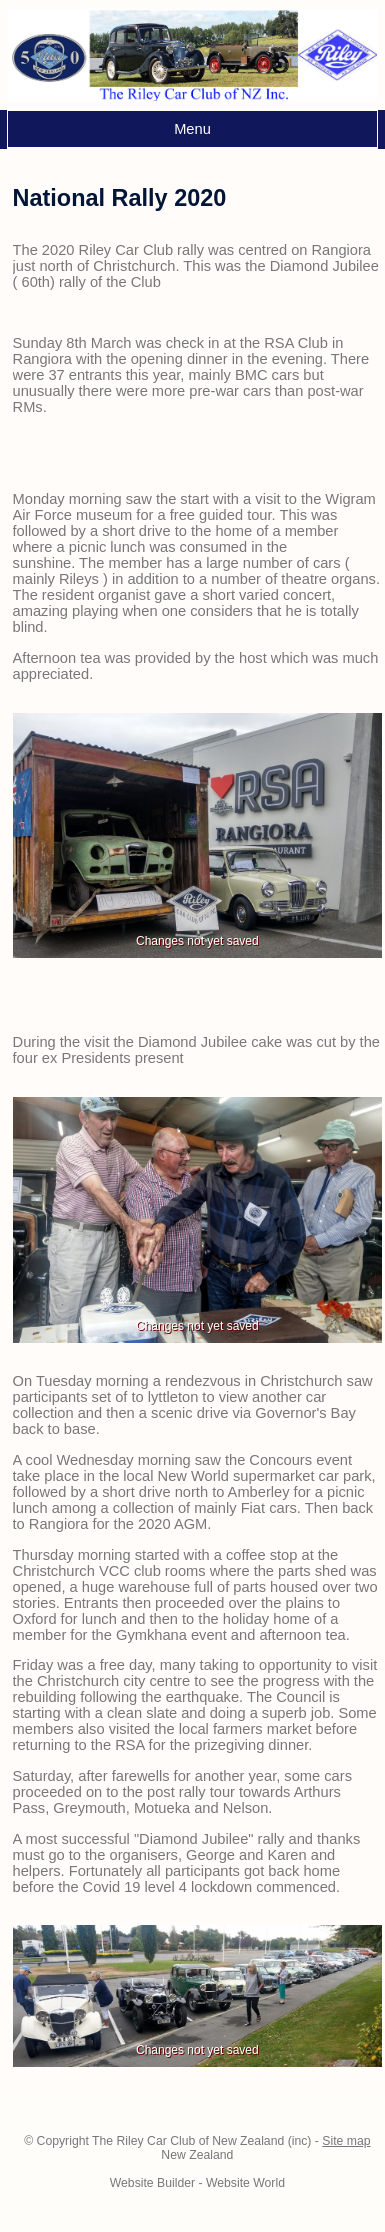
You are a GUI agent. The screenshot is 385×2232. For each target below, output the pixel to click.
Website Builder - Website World (197, 2183)
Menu (192, 129)
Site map (346, 2141)
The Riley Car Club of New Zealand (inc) (201, 2141)
